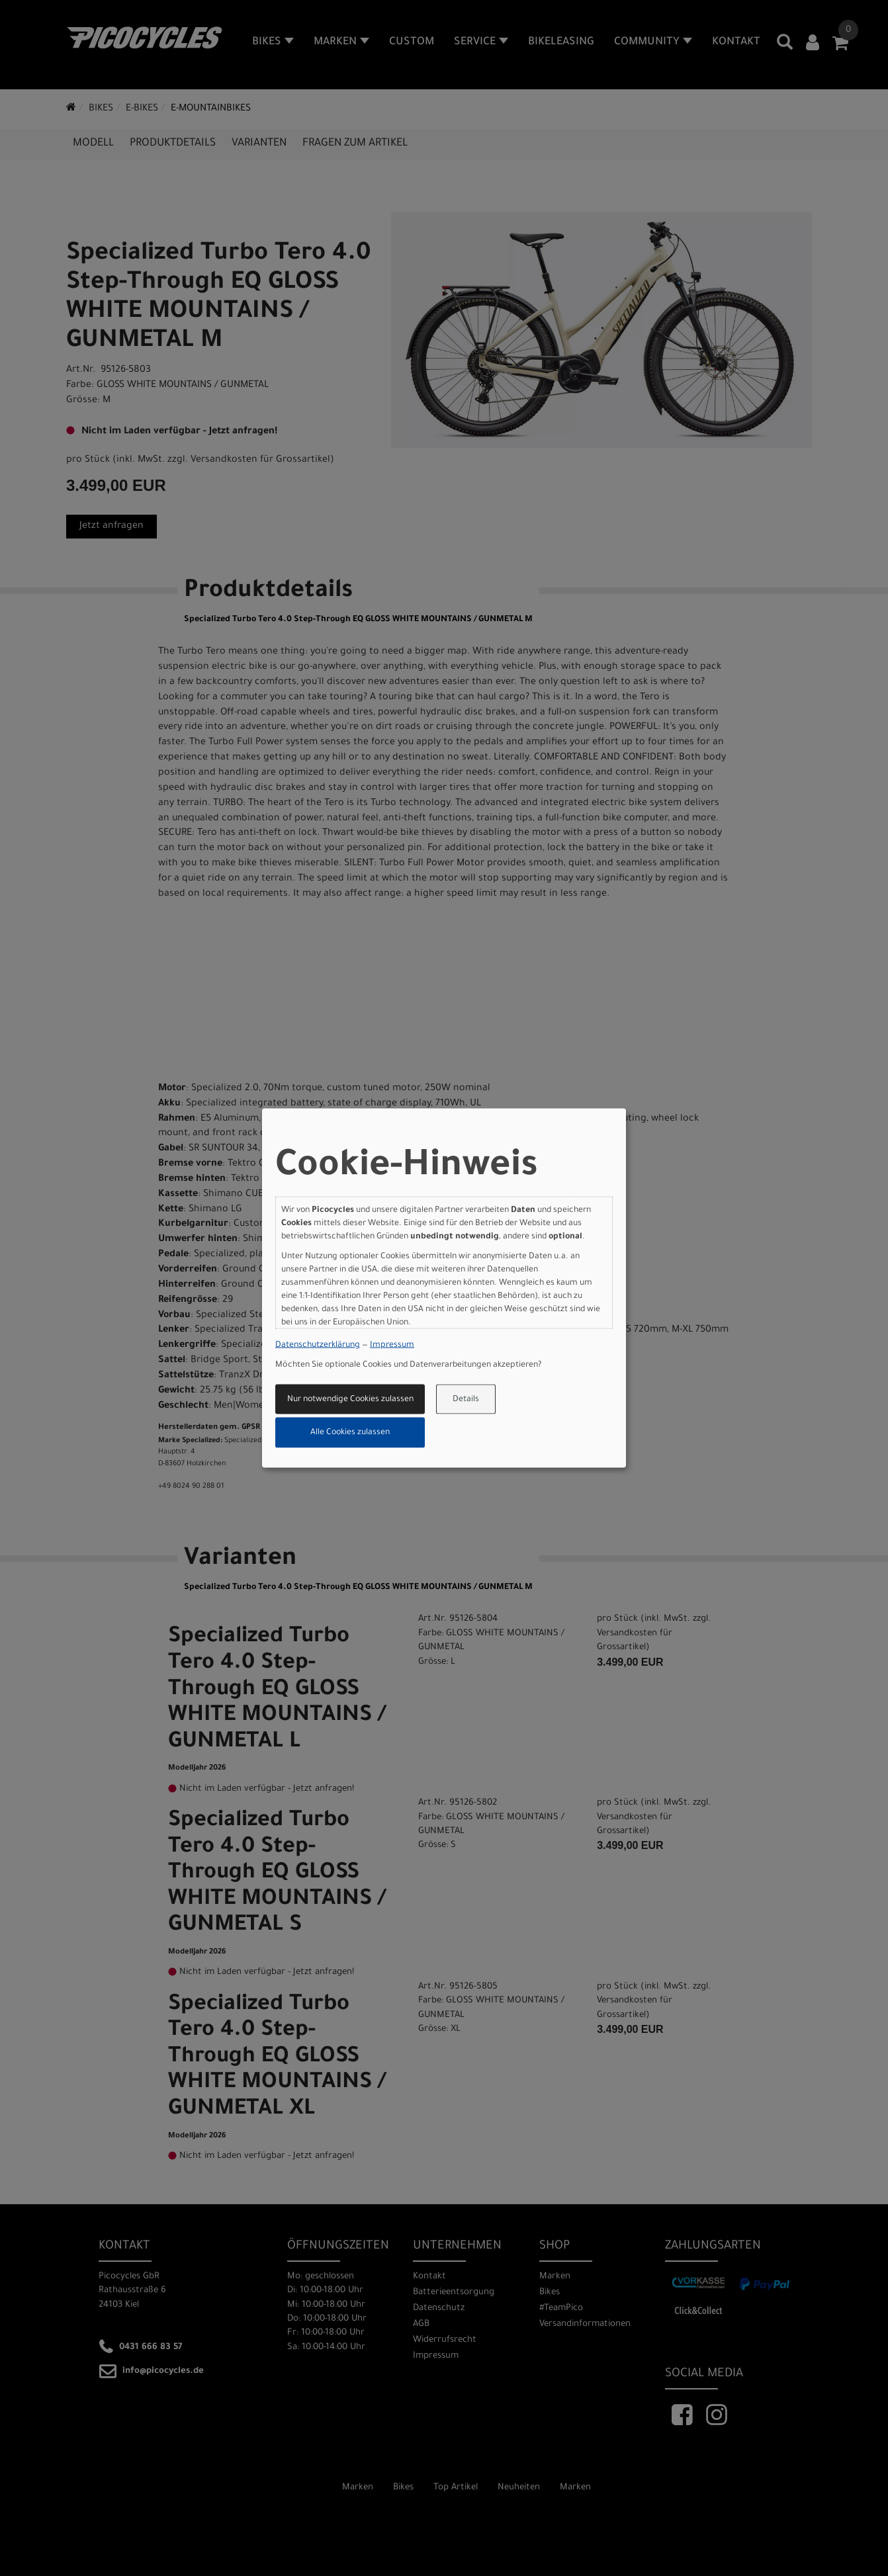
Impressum (392, 1345)
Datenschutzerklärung (317, 1345)
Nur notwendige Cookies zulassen (350, 1399)
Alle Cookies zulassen (350, 1433)
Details (466, 1399)
